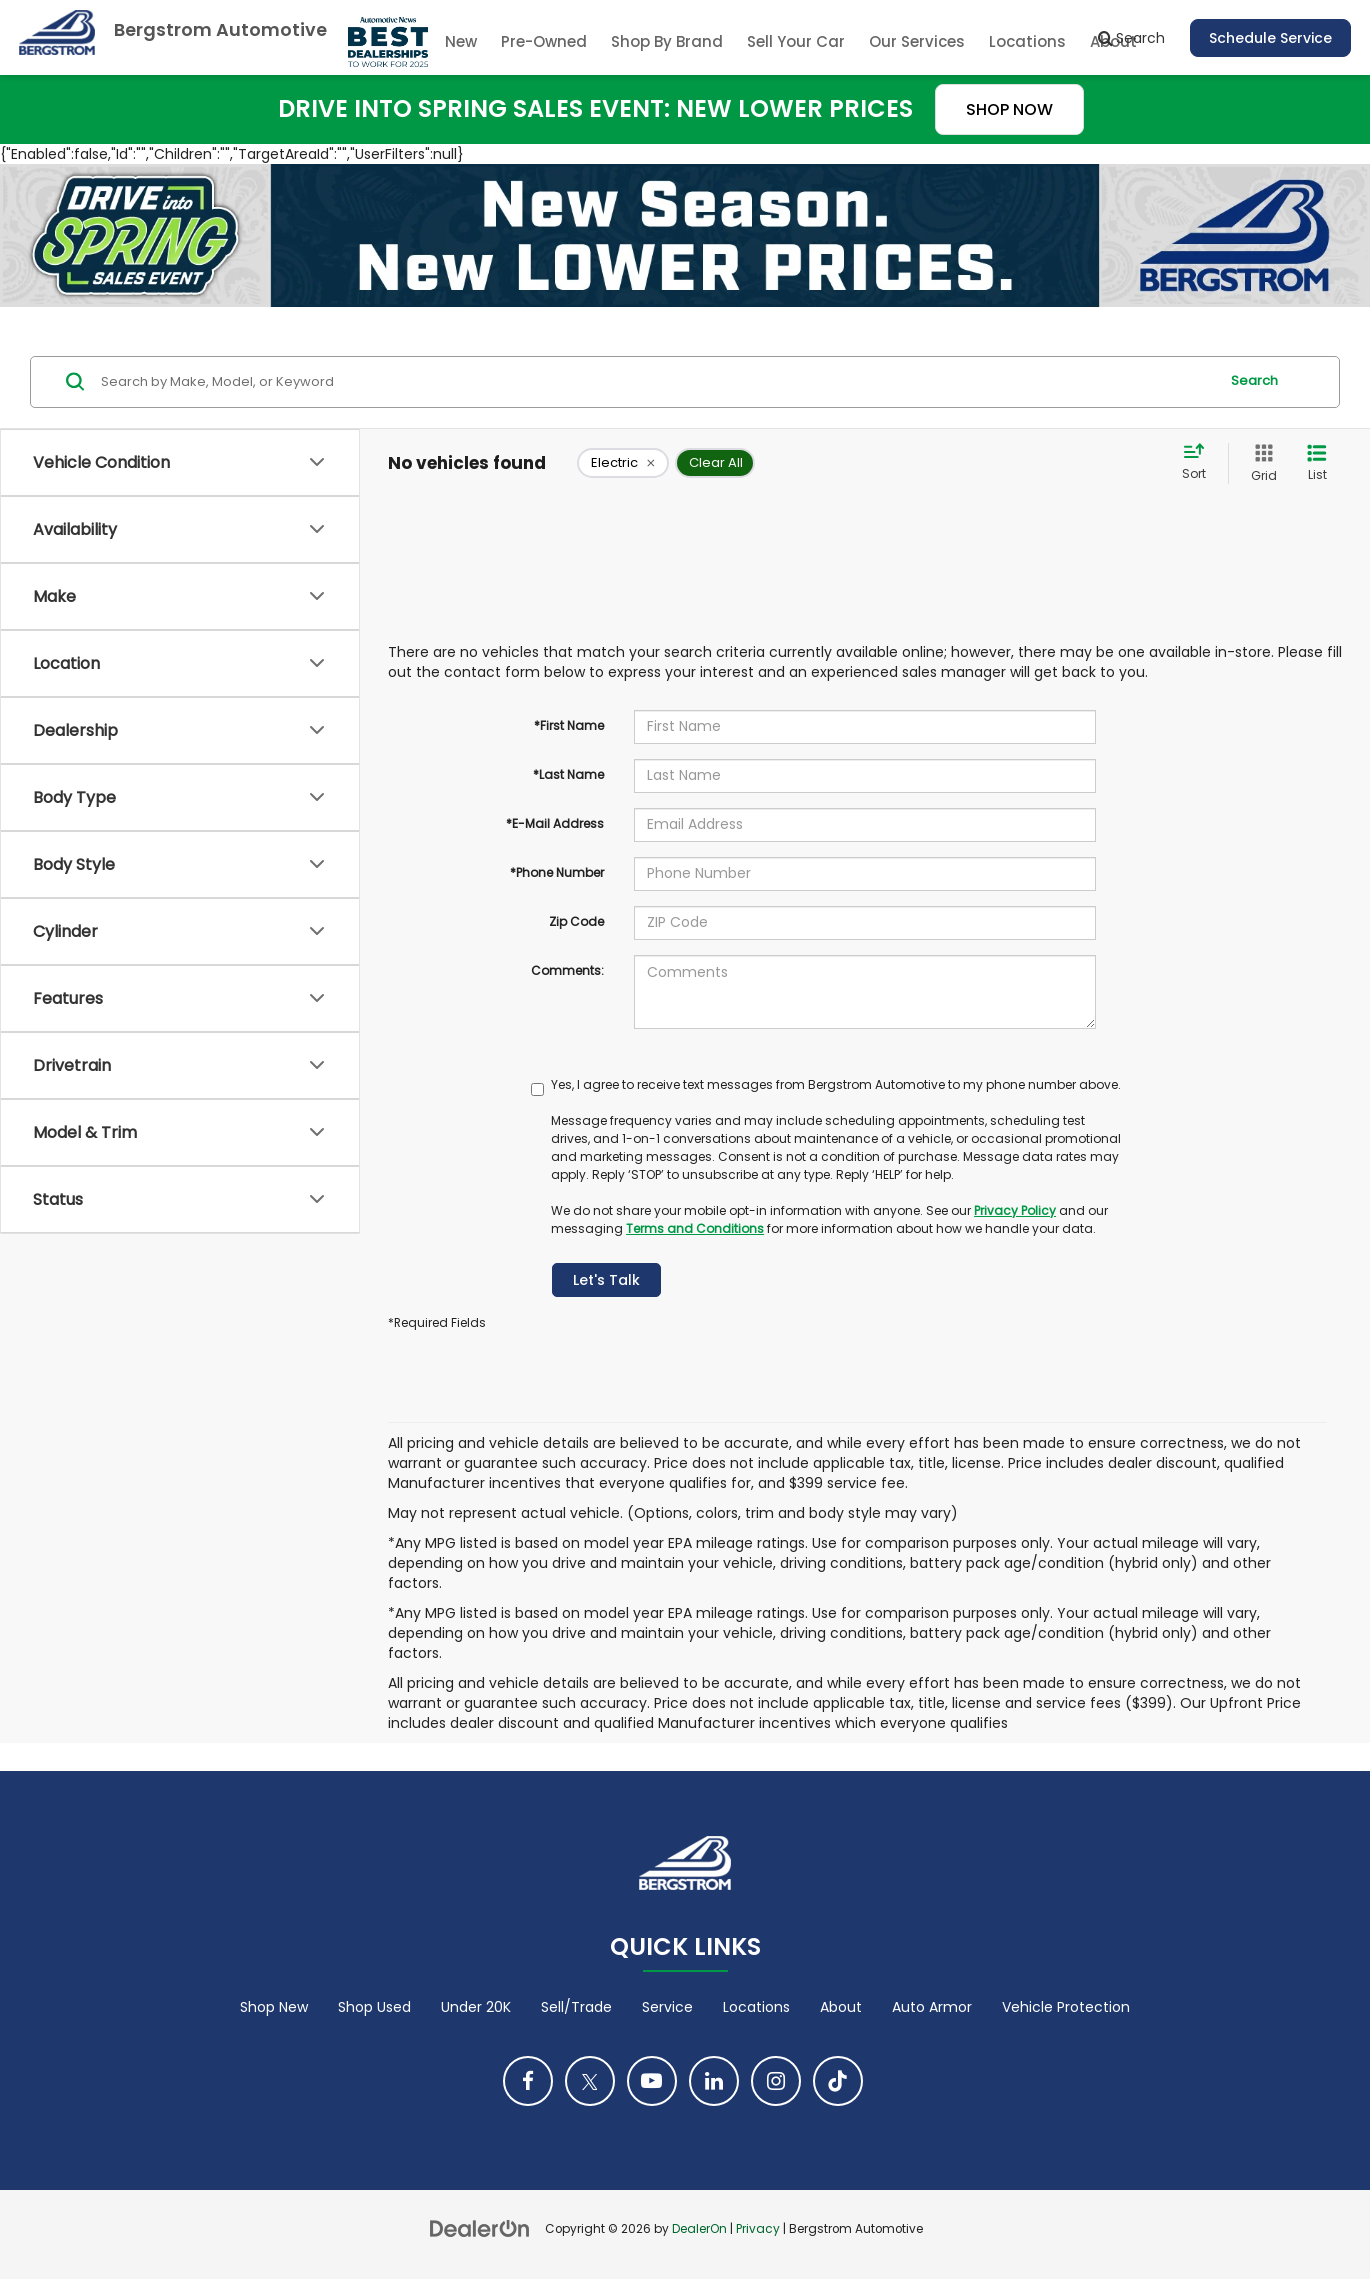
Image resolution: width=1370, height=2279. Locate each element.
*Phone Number (557, 872)
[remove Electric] (623, 463)
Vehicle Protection (1066, 2007)
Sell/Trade (576, 2007)
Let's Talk (606, 1280)
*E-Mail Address (555, 823)
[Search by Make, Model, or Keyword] (656, 382)
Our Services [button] (917, 41)
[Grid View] (1260, 463)
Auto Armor (932, 2007)
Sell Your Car (796, 41)
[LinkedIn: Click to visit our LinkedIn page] (714, 2081)
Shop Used (374, 2007)
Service (667, 2007)
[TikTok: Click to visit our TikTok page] (838, 2081)
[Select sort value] (1200, 463)
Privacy (758, 2229)
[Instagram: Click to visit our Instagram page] (776, 2081)
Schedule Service (1270, 38)
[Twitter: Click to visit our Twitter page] (590, 2081)
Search (1254, 380)
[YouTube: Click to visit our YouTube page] (652, 2081)
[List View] (1317, 463)
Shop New (274, 2007)
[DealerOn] (480, 2228)
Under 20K (476, 2007)
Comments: (567, 970)
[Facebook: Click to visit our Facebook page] (528, 2081)
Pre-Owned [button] (544, 41)
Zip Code (576, 921)
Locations (1027, 41)
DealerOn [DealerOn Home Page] (699, 2229)
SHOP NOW (1009, 109)
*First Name (569, 725)
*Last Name (568, 774)
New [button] (461, 41)
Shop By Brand (667, 41)
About (841, 2007)
